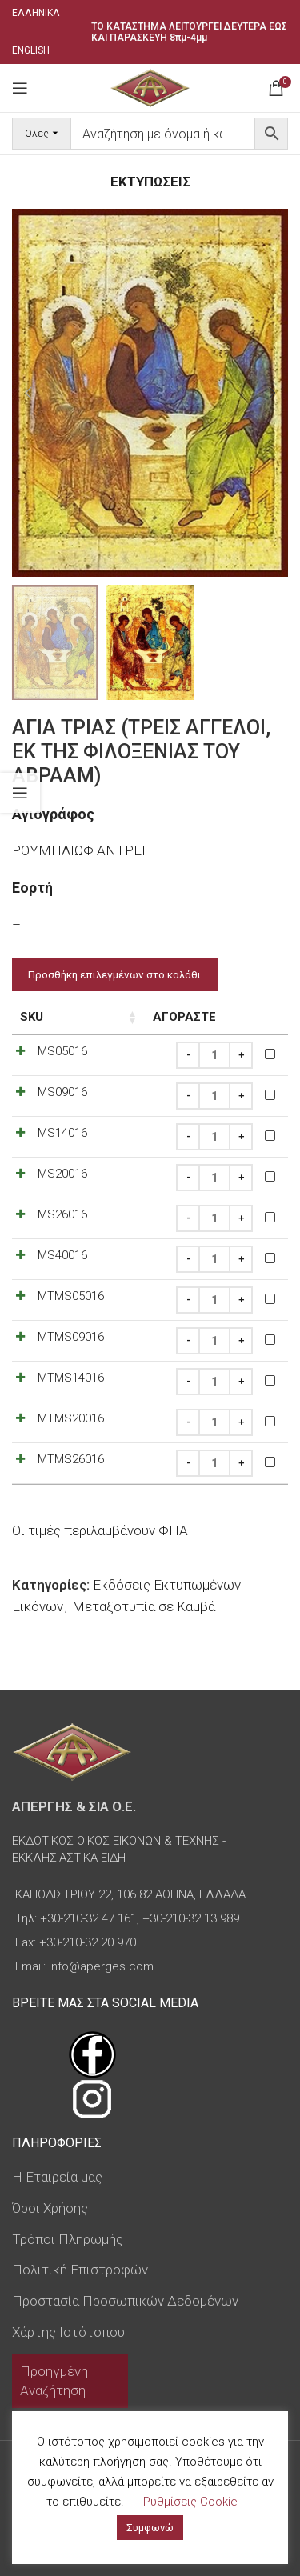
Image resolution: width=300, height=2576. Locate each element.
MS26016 (62, 1214)
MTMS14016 (71, 1377)
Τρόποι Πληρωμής (67, 2239)
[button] (28, 393)
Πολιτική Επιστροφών (80, 2270)
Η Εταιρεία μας (57, 2177)
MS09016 (62, 1092)
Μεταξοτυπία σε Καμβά (143, 1606)
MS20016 (62, 1173)
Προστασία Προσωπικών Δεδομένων (125, 2301)
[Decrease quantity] (188, 1055)
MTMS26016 (71, 1459)
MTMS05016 (71, 1296)
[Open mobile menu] (20, 88)
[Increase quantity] (241, 1055)
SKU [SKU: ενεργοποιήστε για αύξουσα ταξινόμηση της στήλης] (31, 1017)
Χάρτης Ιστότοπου (68, 2332)
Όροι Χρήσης (50, 2208)
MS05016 (62, 1051)
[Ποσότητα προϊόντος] (214, 1055)
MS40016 (62, 1255)
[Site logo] (150, 86)
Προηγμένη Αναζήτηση (54, 2380)
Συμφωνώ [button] (150, 2528)
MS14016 (62, 1133)
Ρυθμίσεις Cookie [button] (190, 2501)
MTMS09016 (71, 1337)
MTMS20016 (71, 1418)
